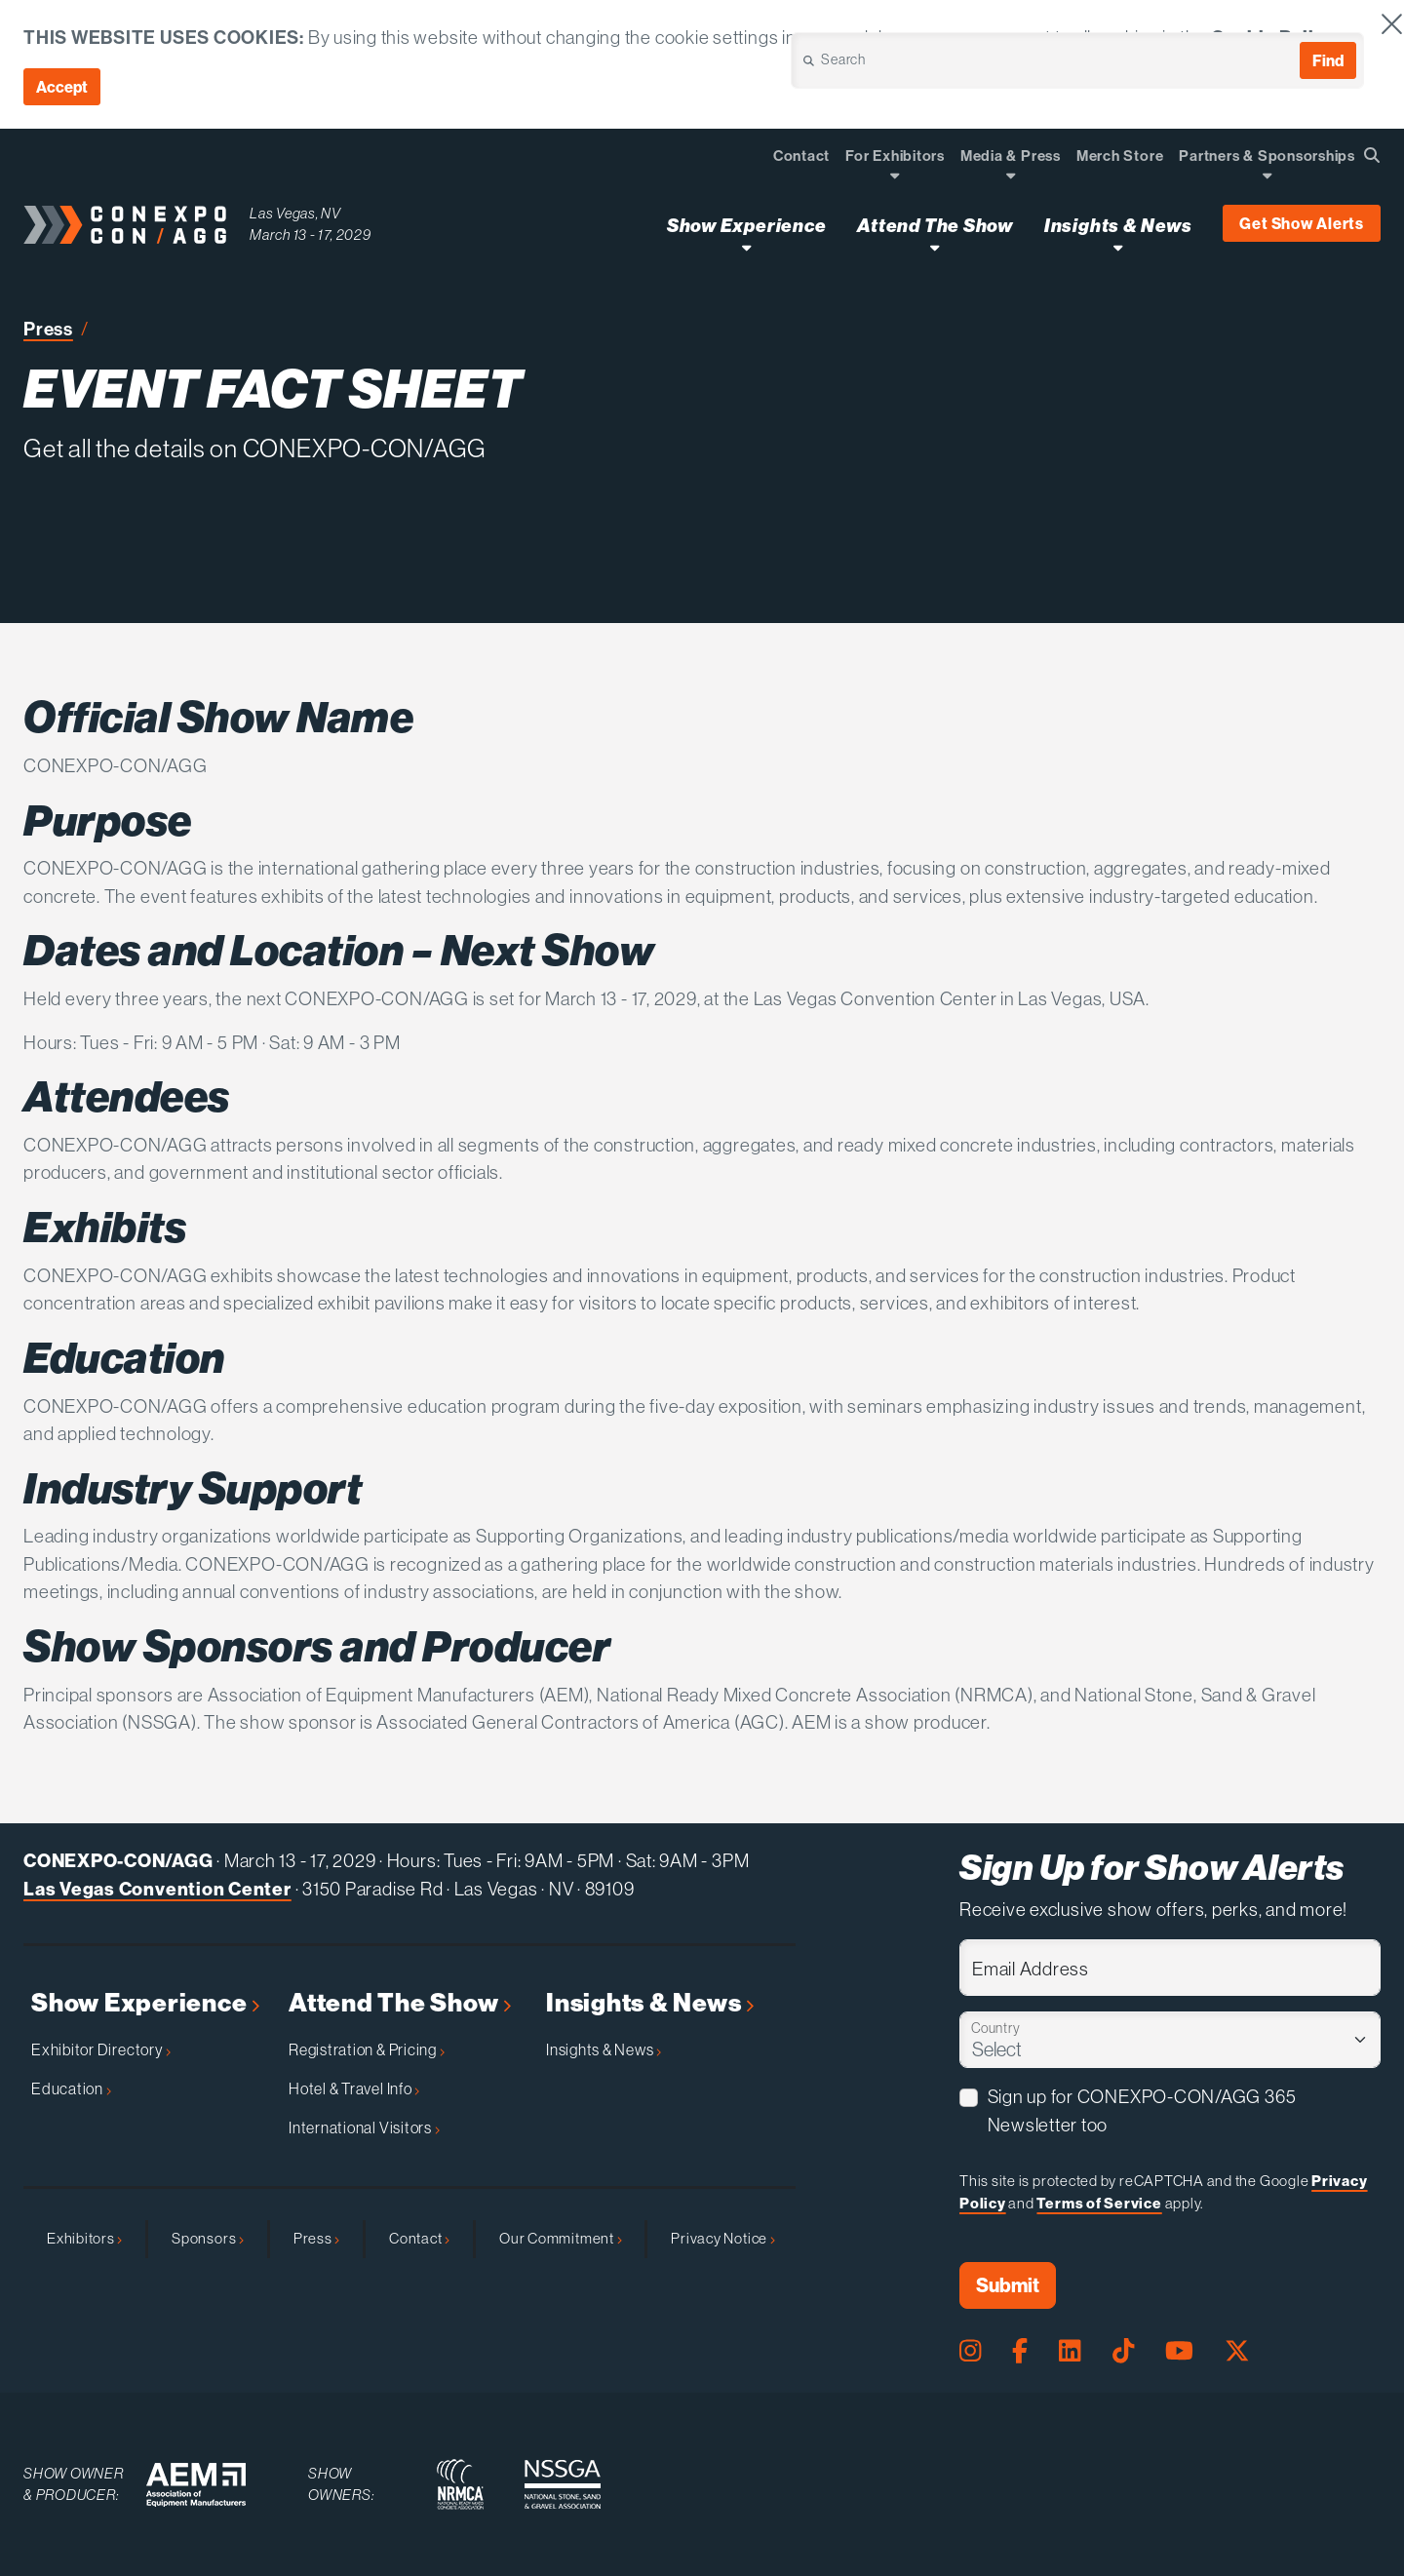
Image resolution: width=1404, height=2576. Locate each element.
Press (48, 329)
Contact (419, 2238)
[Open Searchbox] (1372, 155)
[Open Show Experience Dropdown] (746, 247)
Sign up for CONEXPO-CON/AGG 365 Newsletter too (1142, 2111)
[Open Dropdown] (894, 175)
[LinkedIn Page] (1069, 2350)
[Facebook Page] (1019, 2350)
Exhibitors (84, 2238)
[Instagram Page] (970, 2350)
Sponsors (208, 2238)
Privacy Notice (722, 2238)
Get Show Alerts (1301, 223)
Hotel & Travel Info (354, 2088)
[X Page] (1237, 2350)
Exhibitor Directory (101, 2049)
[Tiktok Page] (1123, 2350)
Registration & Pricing (367, 2049)
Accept (62, 87)
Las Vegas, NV (295, 213)
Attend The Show (400, 2003)
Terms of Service (1098, 2203)
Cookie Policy (1273, 37)
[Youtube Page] (1179, 2350)
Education (71, 2088)
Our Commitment (560, 2238)
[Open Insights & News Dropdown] (1117, 247)
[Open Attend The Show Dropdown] (934, 247)
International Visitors (364, 2127)
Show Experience (145, 2003)
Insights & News (650, 2003)
